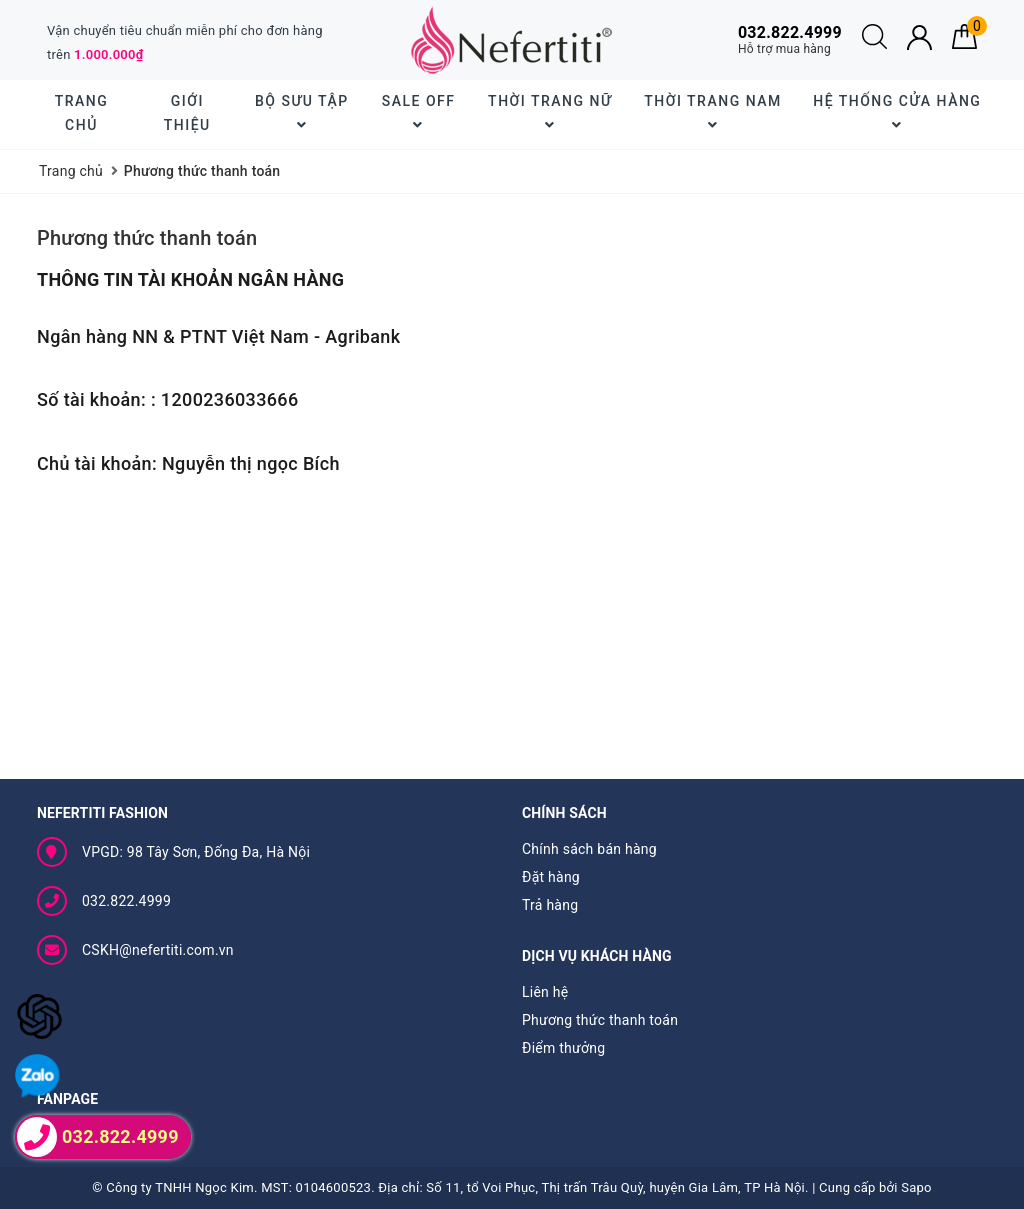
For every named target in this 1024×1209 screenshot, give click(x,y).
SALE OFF (419, 112)
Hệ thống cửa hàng (897, 112)
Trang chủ (82, 113)
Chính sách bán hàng (589, 849)
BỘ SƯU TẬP (302, 112)
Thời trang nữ (550, 112)
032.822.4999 (126, 901)
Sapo (916, 1187)
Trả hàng (550, 905)
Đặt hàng (551, 877)
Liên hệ (545, 992)
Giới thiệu (187, 113)
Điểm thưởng (563, 1048)
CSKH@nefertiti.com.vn (158, 950)
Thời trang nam (712, 112)
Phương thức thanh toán (147, 238)
